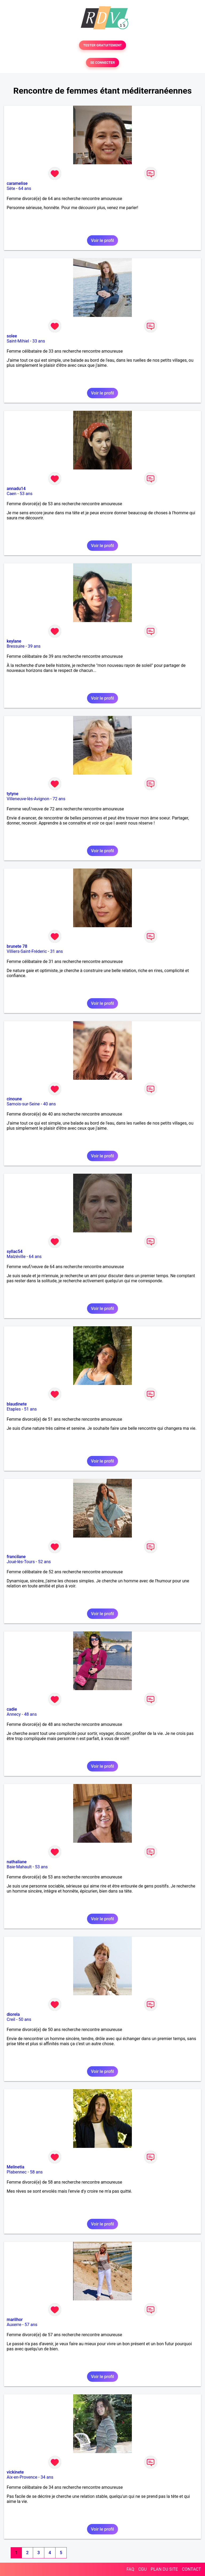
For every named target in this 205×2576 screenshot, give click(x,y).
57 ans (31, 2324)
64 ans (24, 188)
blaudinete (17, 1404)
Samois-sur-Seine (23, 1103)
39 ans (34, 646)
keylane (14, 641)
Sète (11, 188)
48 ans (30, 1714)
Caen (11, 493)
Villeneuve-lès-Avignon (28, 798)
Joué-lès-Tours (21, 1561)
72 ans (59, 798)
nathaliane (17, 1861)
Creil (11, 2019)
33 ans (38, 341)
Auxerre (14, 2324)
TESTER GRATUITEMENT (102, 45)
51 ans (30, 1409)
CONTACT (191, 2569)
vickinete (15, 2472)
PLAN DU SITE (164, 2569)
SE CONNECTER (102, 63)
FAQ (130, 2569)
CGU (142, 2569)
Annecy (14, 1714)
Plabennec (17, 2172)
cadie (12, 1709)
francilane (16, 1556)
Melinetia (15, 2166)
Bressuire (16, 646)
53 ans (26, 493)
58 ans (36, 2172)
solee (12, 336)
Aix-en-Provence (22, 2477)
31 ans (56, 951)
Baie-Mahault (19, 1866)
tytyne (12, 793)
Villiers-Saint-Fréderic (27, 951)
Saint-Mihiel (18, 341)
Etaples (14, 1409)
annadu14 (16, 488)
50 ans (24, 2019)
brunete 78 (17, 946)
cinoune (14, 1098)
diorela (13, 2014)
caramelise (17, 183)
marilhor (15, 2319)
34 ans (47, 2477)
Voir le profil (102, 240)
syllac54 (14, 1251)
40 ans (49, 1103)
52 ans (44, 1561)
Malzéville (16, 1256)
